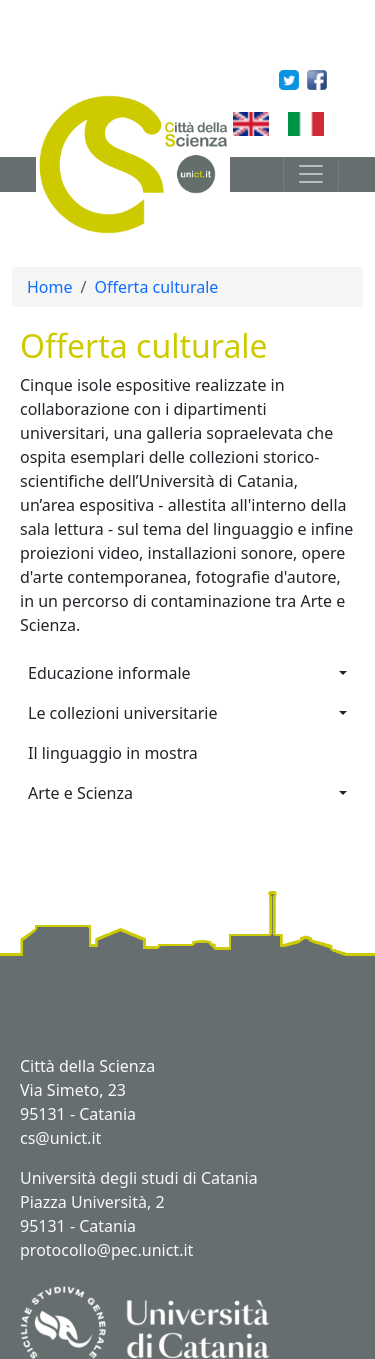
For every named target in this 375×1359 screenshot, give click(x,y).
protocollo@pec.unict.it (106, 1250)
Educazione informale (109, 673)
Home (50, 287)
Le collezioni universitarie (123, 713)
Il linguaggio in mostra (113, 753)
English (280, 123)
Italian (331, 123)
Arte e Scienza (80, 793)
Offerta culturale (156, 287)
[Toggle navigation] (311, 174)
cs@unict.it (60, 1138)
